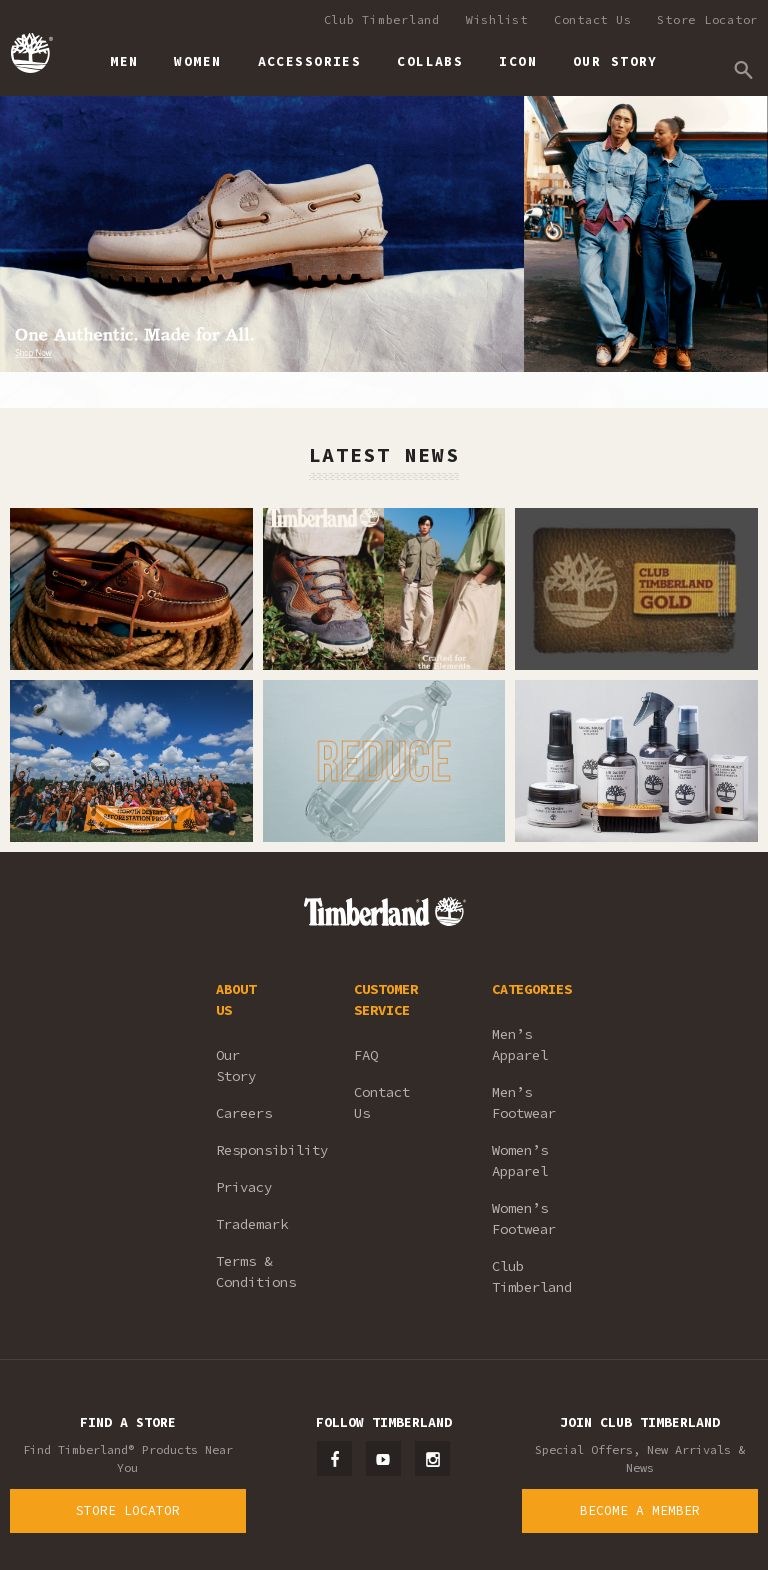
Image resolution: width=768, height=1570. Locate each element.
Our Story (236, 1065)
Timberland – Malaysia (30, 53)
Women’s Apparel (520, 1160)
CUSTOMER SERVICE (386, 999)
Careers (244, 1113)
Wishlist (497, 19)
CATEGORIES (532, 989)
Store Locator (707, 19)
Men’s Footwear (524, 1102)
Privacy (244, 1187)
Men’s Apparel (520, 1044)
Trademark (252, 1224)
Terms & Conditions (256, 1271)
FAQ (366, 1055)
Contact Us (593, 19)
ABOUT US (236, 999)
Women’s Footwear (524, 1218)
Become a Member (640, 1510)
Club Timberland (382, 19)
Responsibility (258, 1150)
